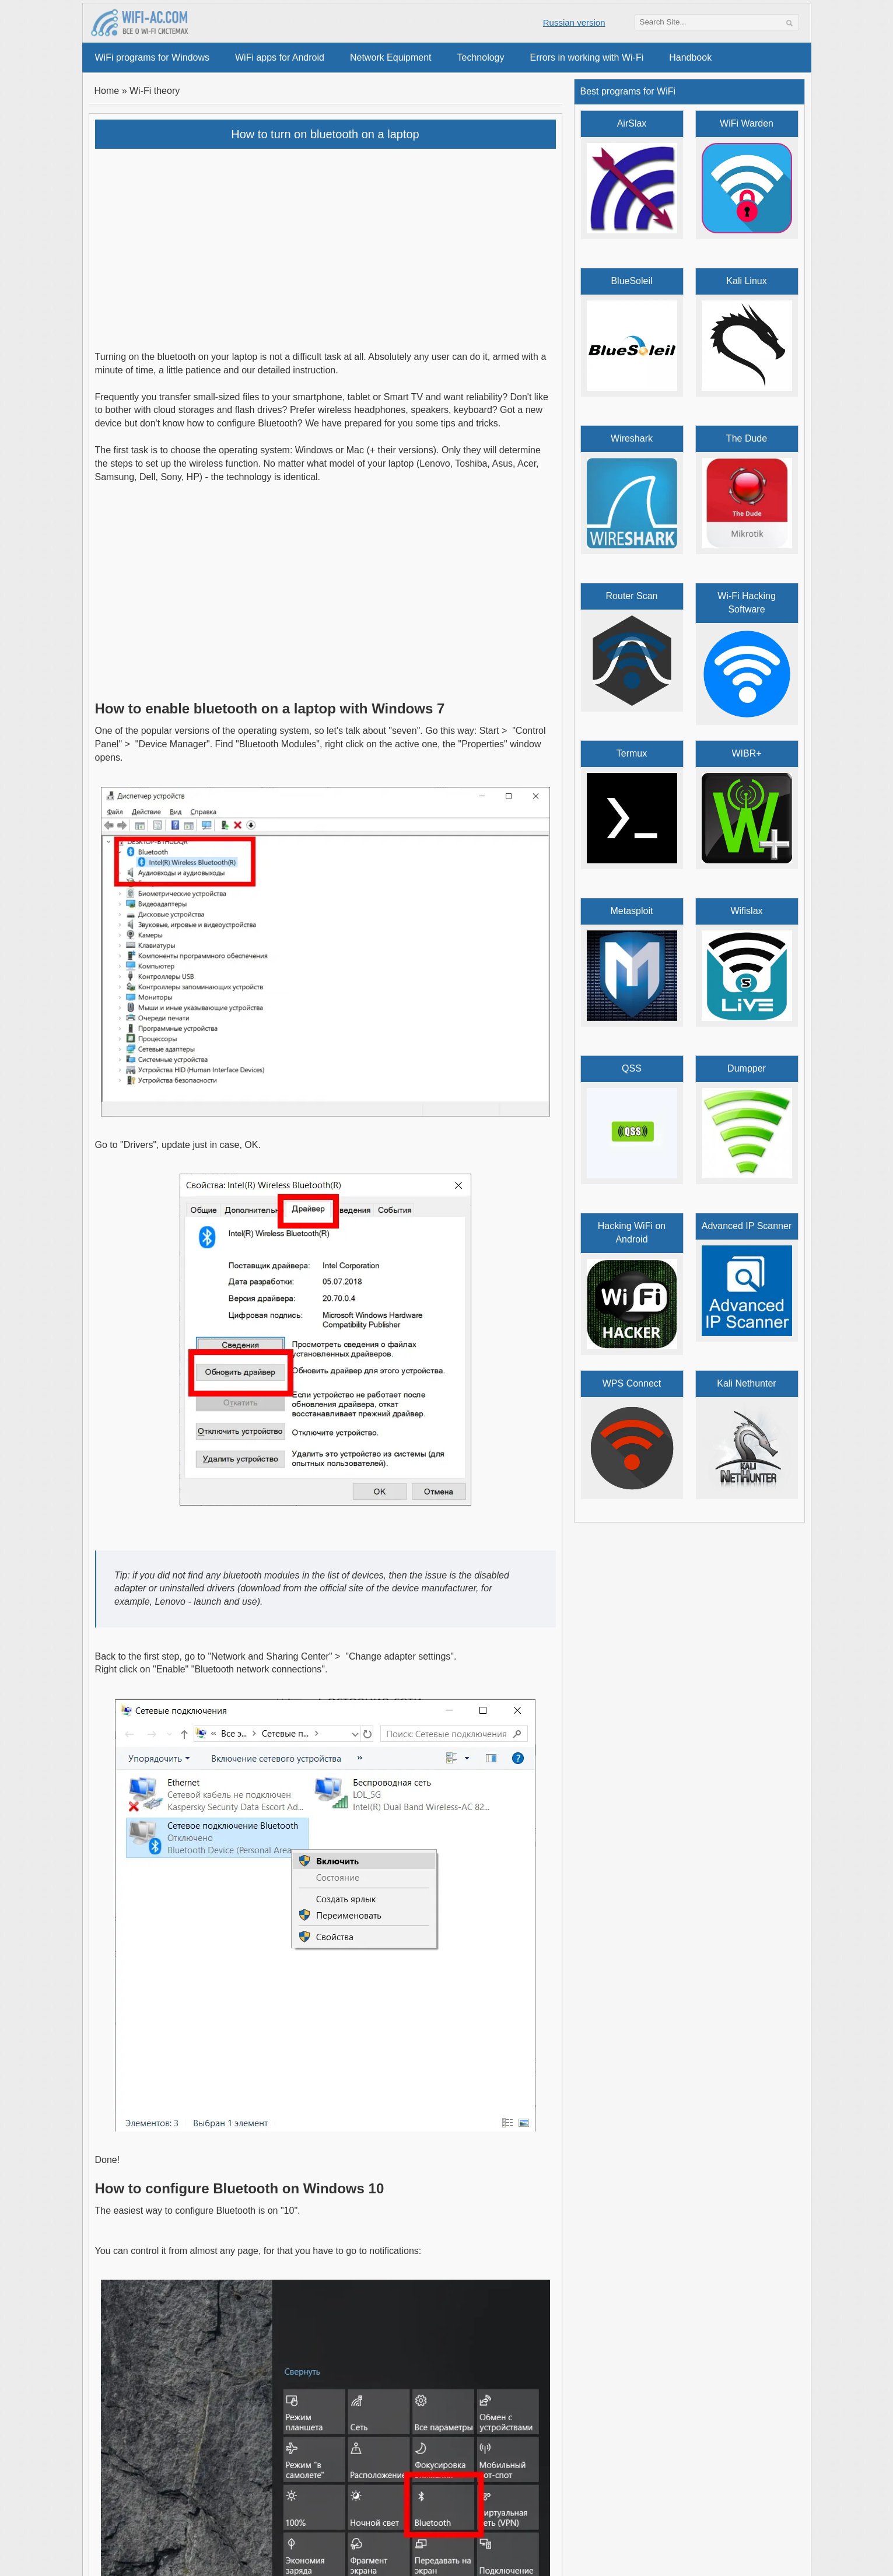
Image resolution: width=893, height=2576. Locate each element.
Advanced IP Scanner (747, 1226)
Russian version (574, 22)
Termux (632, 753)
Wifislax (746, 911)
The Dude (746, 438)
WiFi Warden (746, 123)
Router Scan (632, 596)
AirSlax (632, 123)
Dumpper (746, 1068)
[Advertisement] (325, 242)
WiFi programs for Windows (152, 57)
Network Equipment (391, 57)
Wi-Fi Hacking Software (746, 602)
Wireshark (632, 438)
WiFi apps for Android (279, 57)
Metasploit (632, 911)
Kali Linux (746, 281)
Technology (481, 57)
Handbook (690, 57)
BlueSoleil (631, 281)
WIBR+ (746, 753)
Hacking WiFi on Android (632, 1232)
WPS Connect (632, 1383)
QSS (632, 1068)
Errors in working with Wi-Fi (587, 57)
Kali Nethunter (746, 1383)
